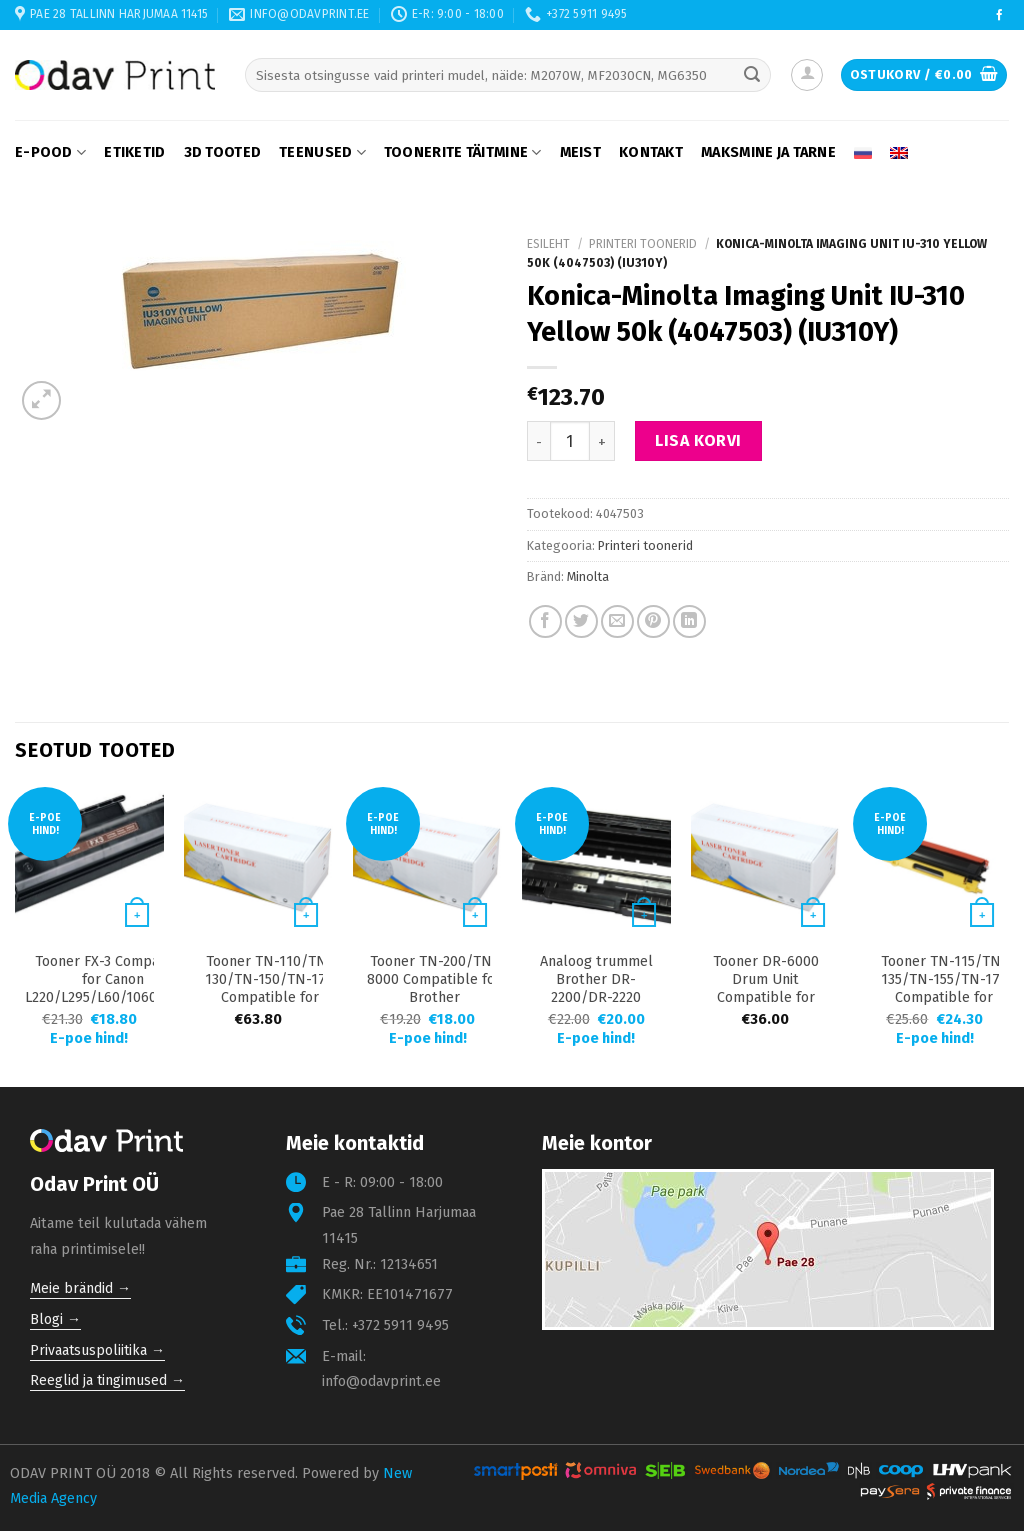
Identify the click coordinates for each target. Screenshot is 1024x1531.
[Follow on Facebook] (999, 16)
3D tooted (223, 152)
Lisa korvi (698, 440)
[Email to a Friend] (617, 621)
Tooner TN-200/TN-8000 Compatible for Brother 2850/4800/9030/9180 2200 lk (434, 997)
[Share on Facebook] (545, 621)
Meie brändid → (80, 1288)
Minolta (588, 576)
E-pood (50, 152)
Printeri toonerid (643, 244)
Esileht (548, 244)
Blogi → (55, 1319)
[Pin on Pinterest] (653, 621)
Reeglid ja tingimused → (107, 1380)
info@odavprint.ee (381, 1381)
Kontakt (651, 152)
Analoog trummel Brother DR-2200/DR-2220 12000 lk (596, 988)
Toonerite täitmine (463, 152)
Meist (580, 152)
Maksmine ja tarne (768, 152)
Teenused (322, 152)
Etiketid (134, 152)
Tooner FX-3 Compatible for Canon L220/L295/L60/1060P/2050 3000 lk (113, 988)
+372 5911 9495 (400, 1325)
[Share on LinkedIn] (689, 621)
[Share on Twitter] (581, 621)
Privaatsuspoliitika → (97, 1350)
